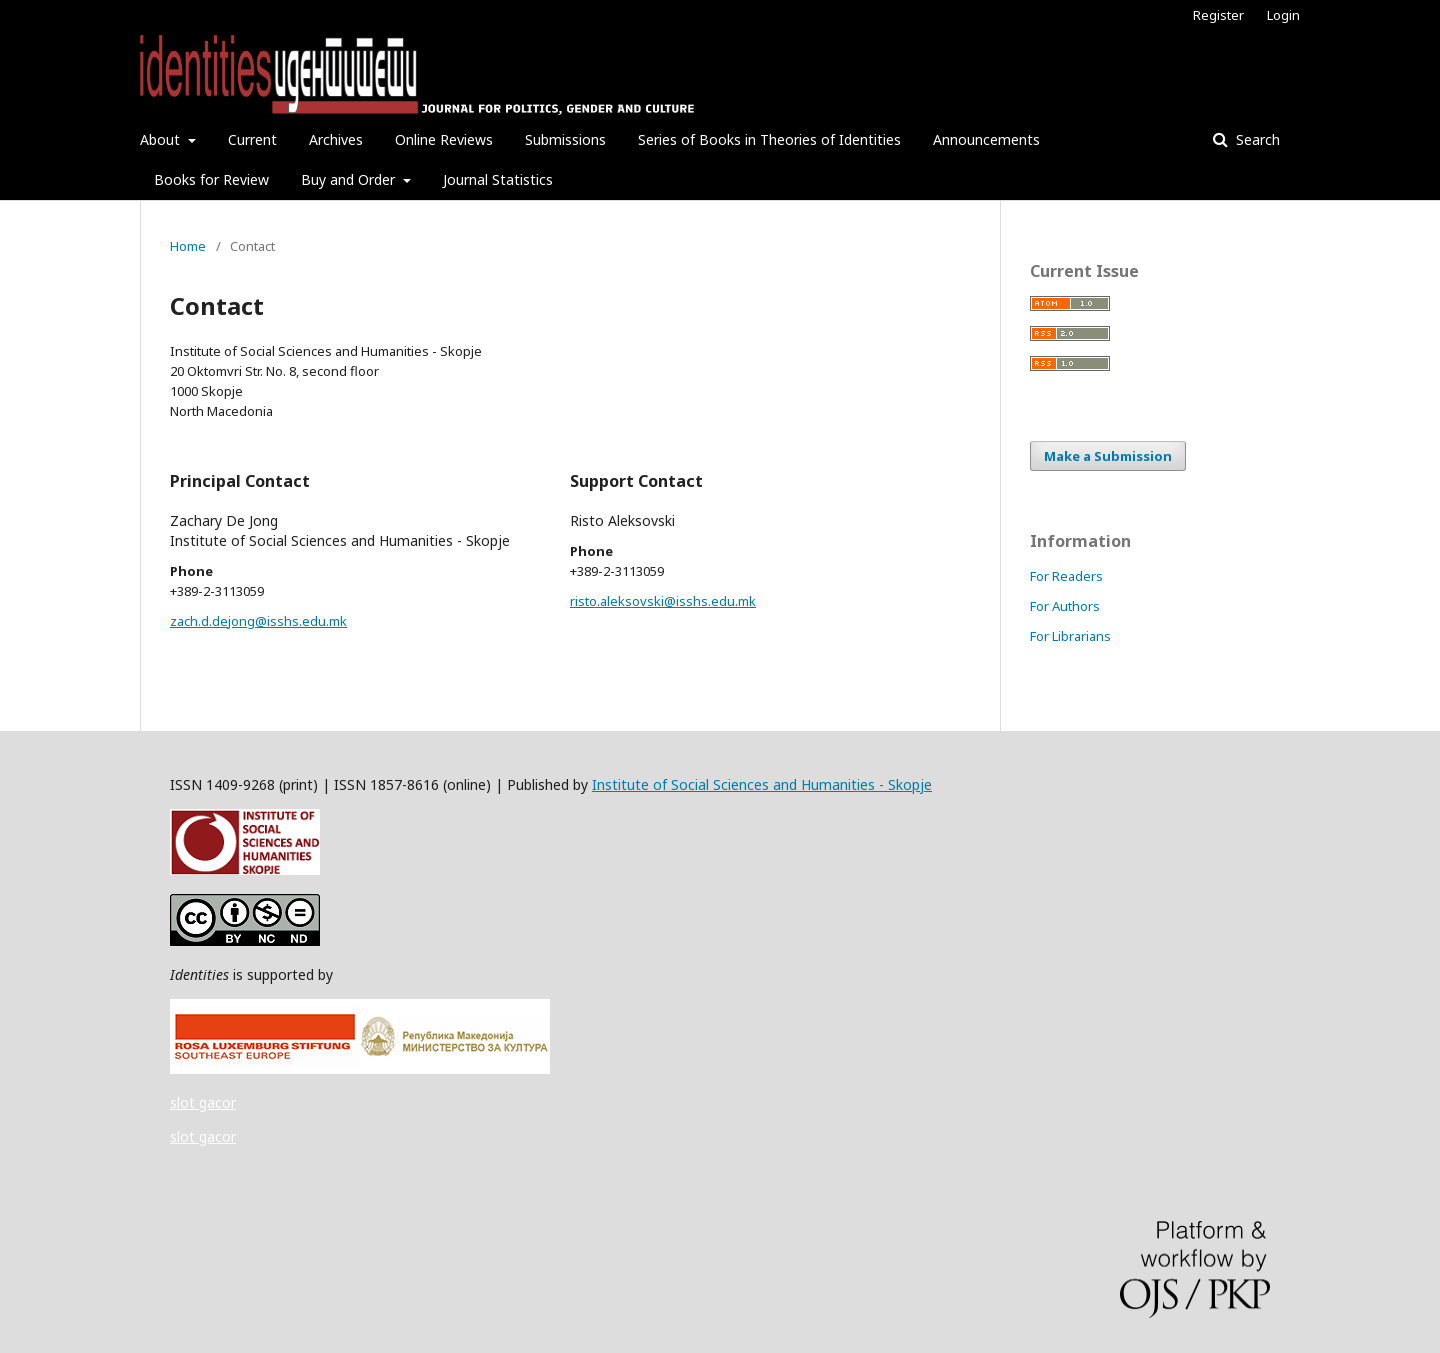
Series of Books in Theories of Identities (769, 139)
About (162, 139)
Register (1218, 15)
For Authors (1065, 606)
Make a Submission (1108, 456)
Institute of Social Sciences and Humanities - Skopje (762, 784)
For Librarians (1070, 636)
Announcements (986, 139)
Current (252, 139)
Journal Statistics (498, 179)
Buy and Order (350, 179)
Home (188, 246)
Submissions (565, 139)
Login (1283, 15)
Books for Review (211, 179)
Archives (336, 139)
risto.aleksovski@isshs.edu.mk (663, 601)
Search (1256, 139)
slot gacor (203, 1102)
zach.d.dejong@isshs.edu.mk (258, 621)
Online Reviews (444, 139)
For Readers (1066, 576)
